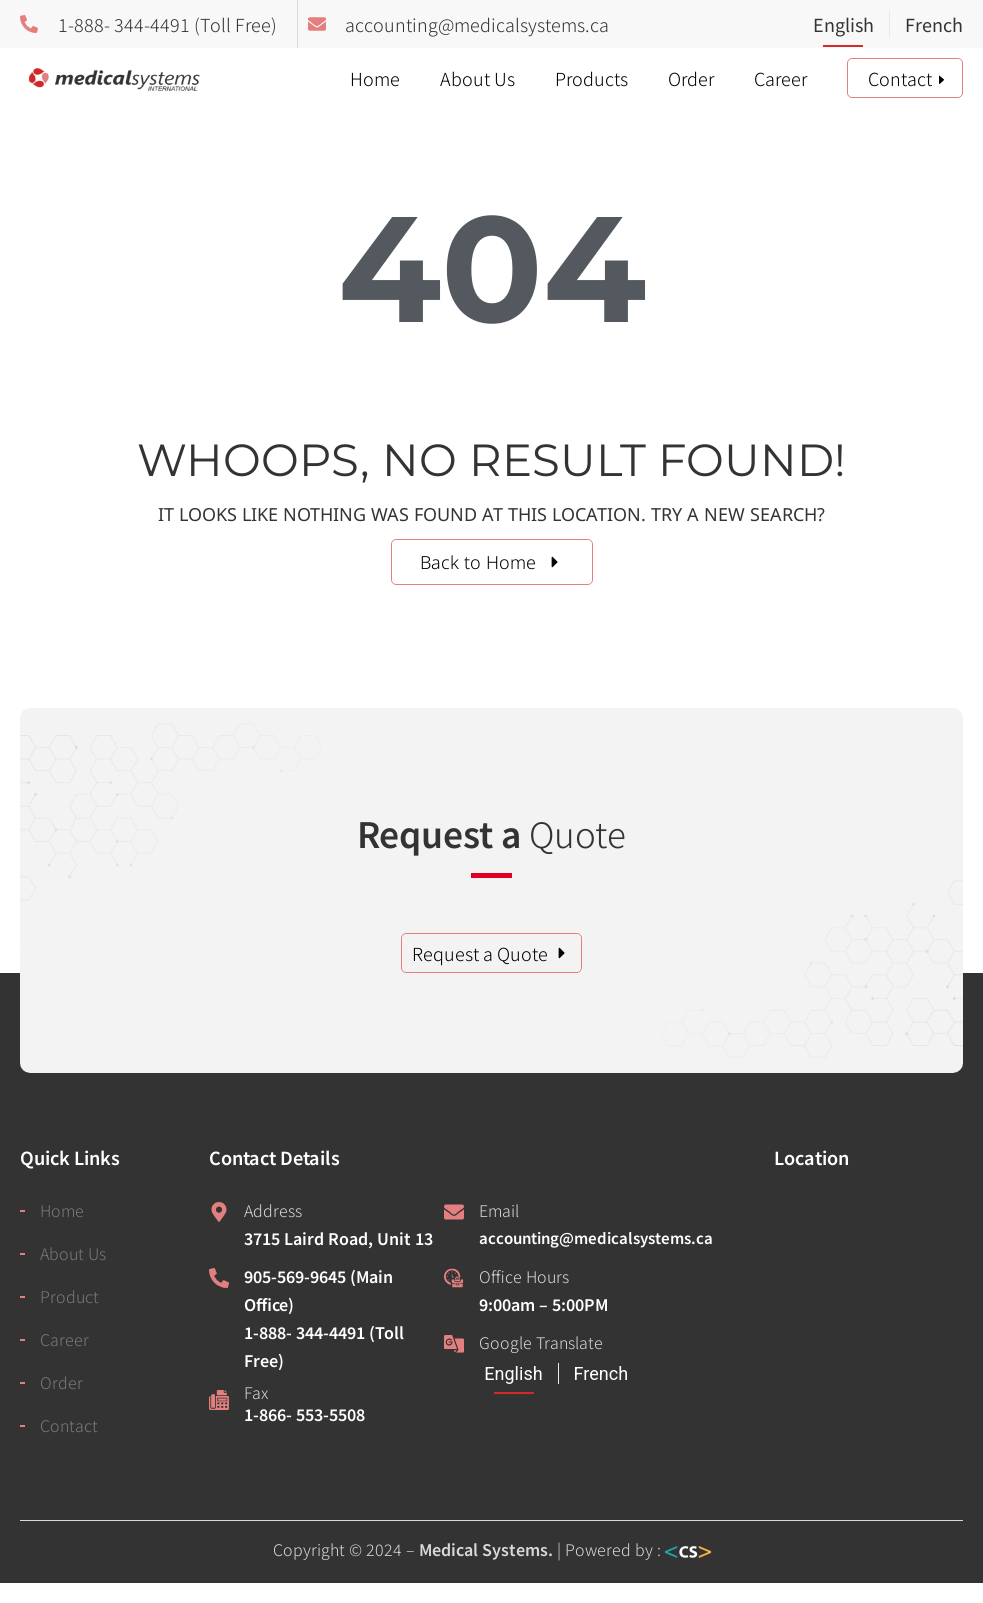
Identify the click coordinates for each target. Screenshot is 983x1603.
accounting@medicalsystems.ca (596, 1237)
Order (691, 78)
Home (375, 78)
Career (780, 78)
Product (69, 1296)
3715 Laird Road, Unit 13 (338, 1238)
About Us (477, 78)
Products (591, 78)
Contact (900, 78)
